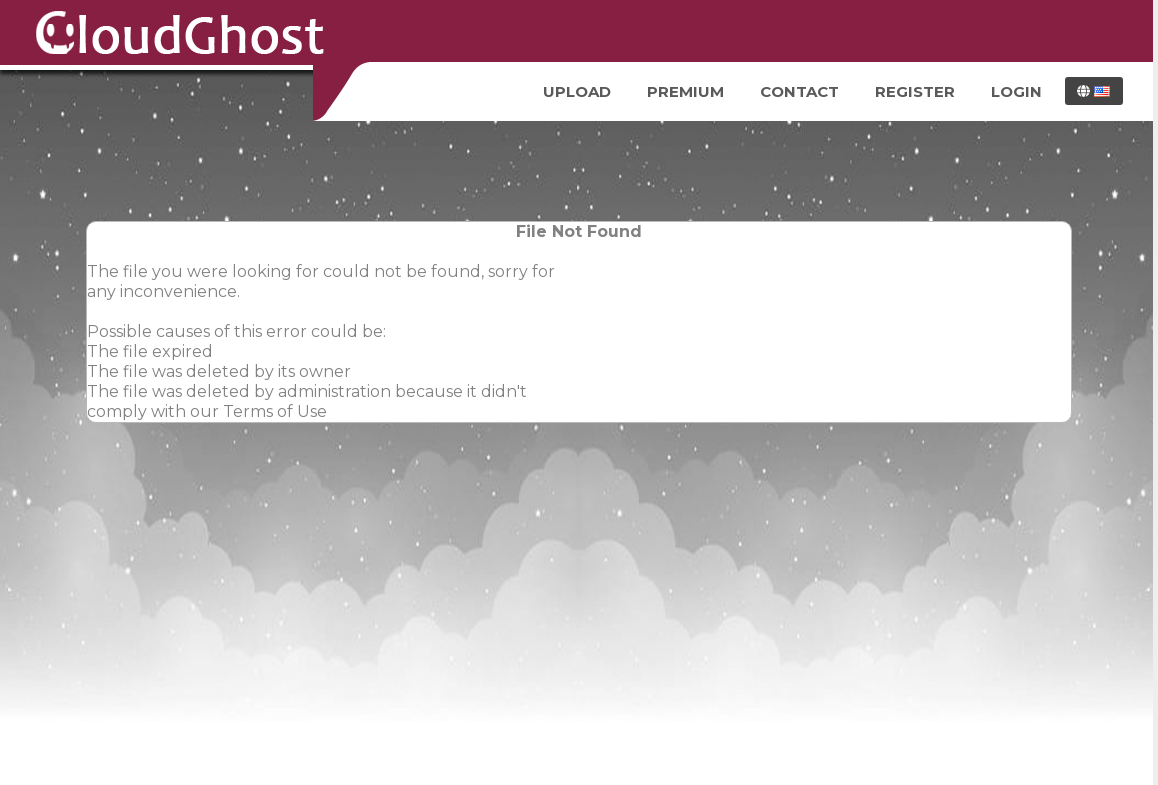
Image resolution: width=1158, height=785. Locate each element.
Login (1016, 91)
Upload (577, 91)
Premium (685, 91)
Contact (799, 91)
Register (915, 91)
